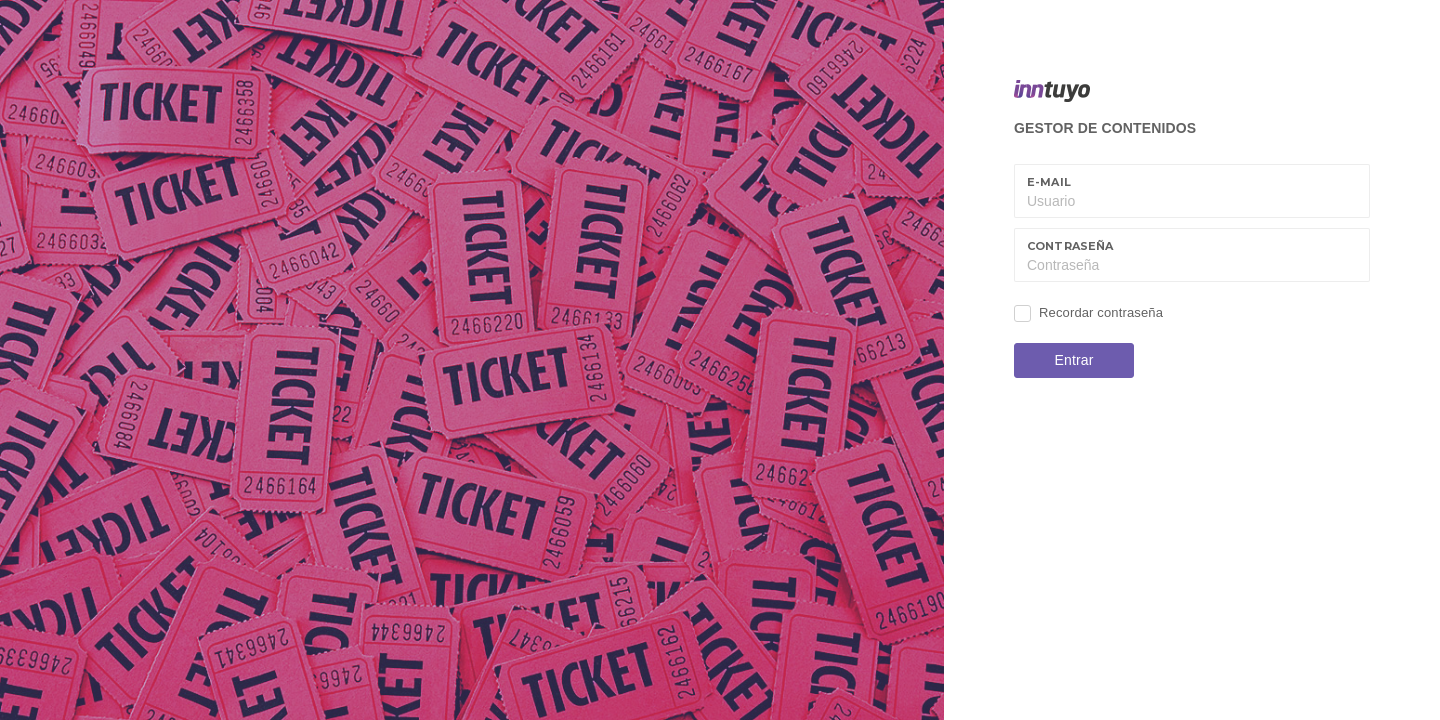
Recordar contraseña (1101, 312)
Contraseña (1070, 246)
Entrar (1074, 360)
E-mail (1049, 182)
